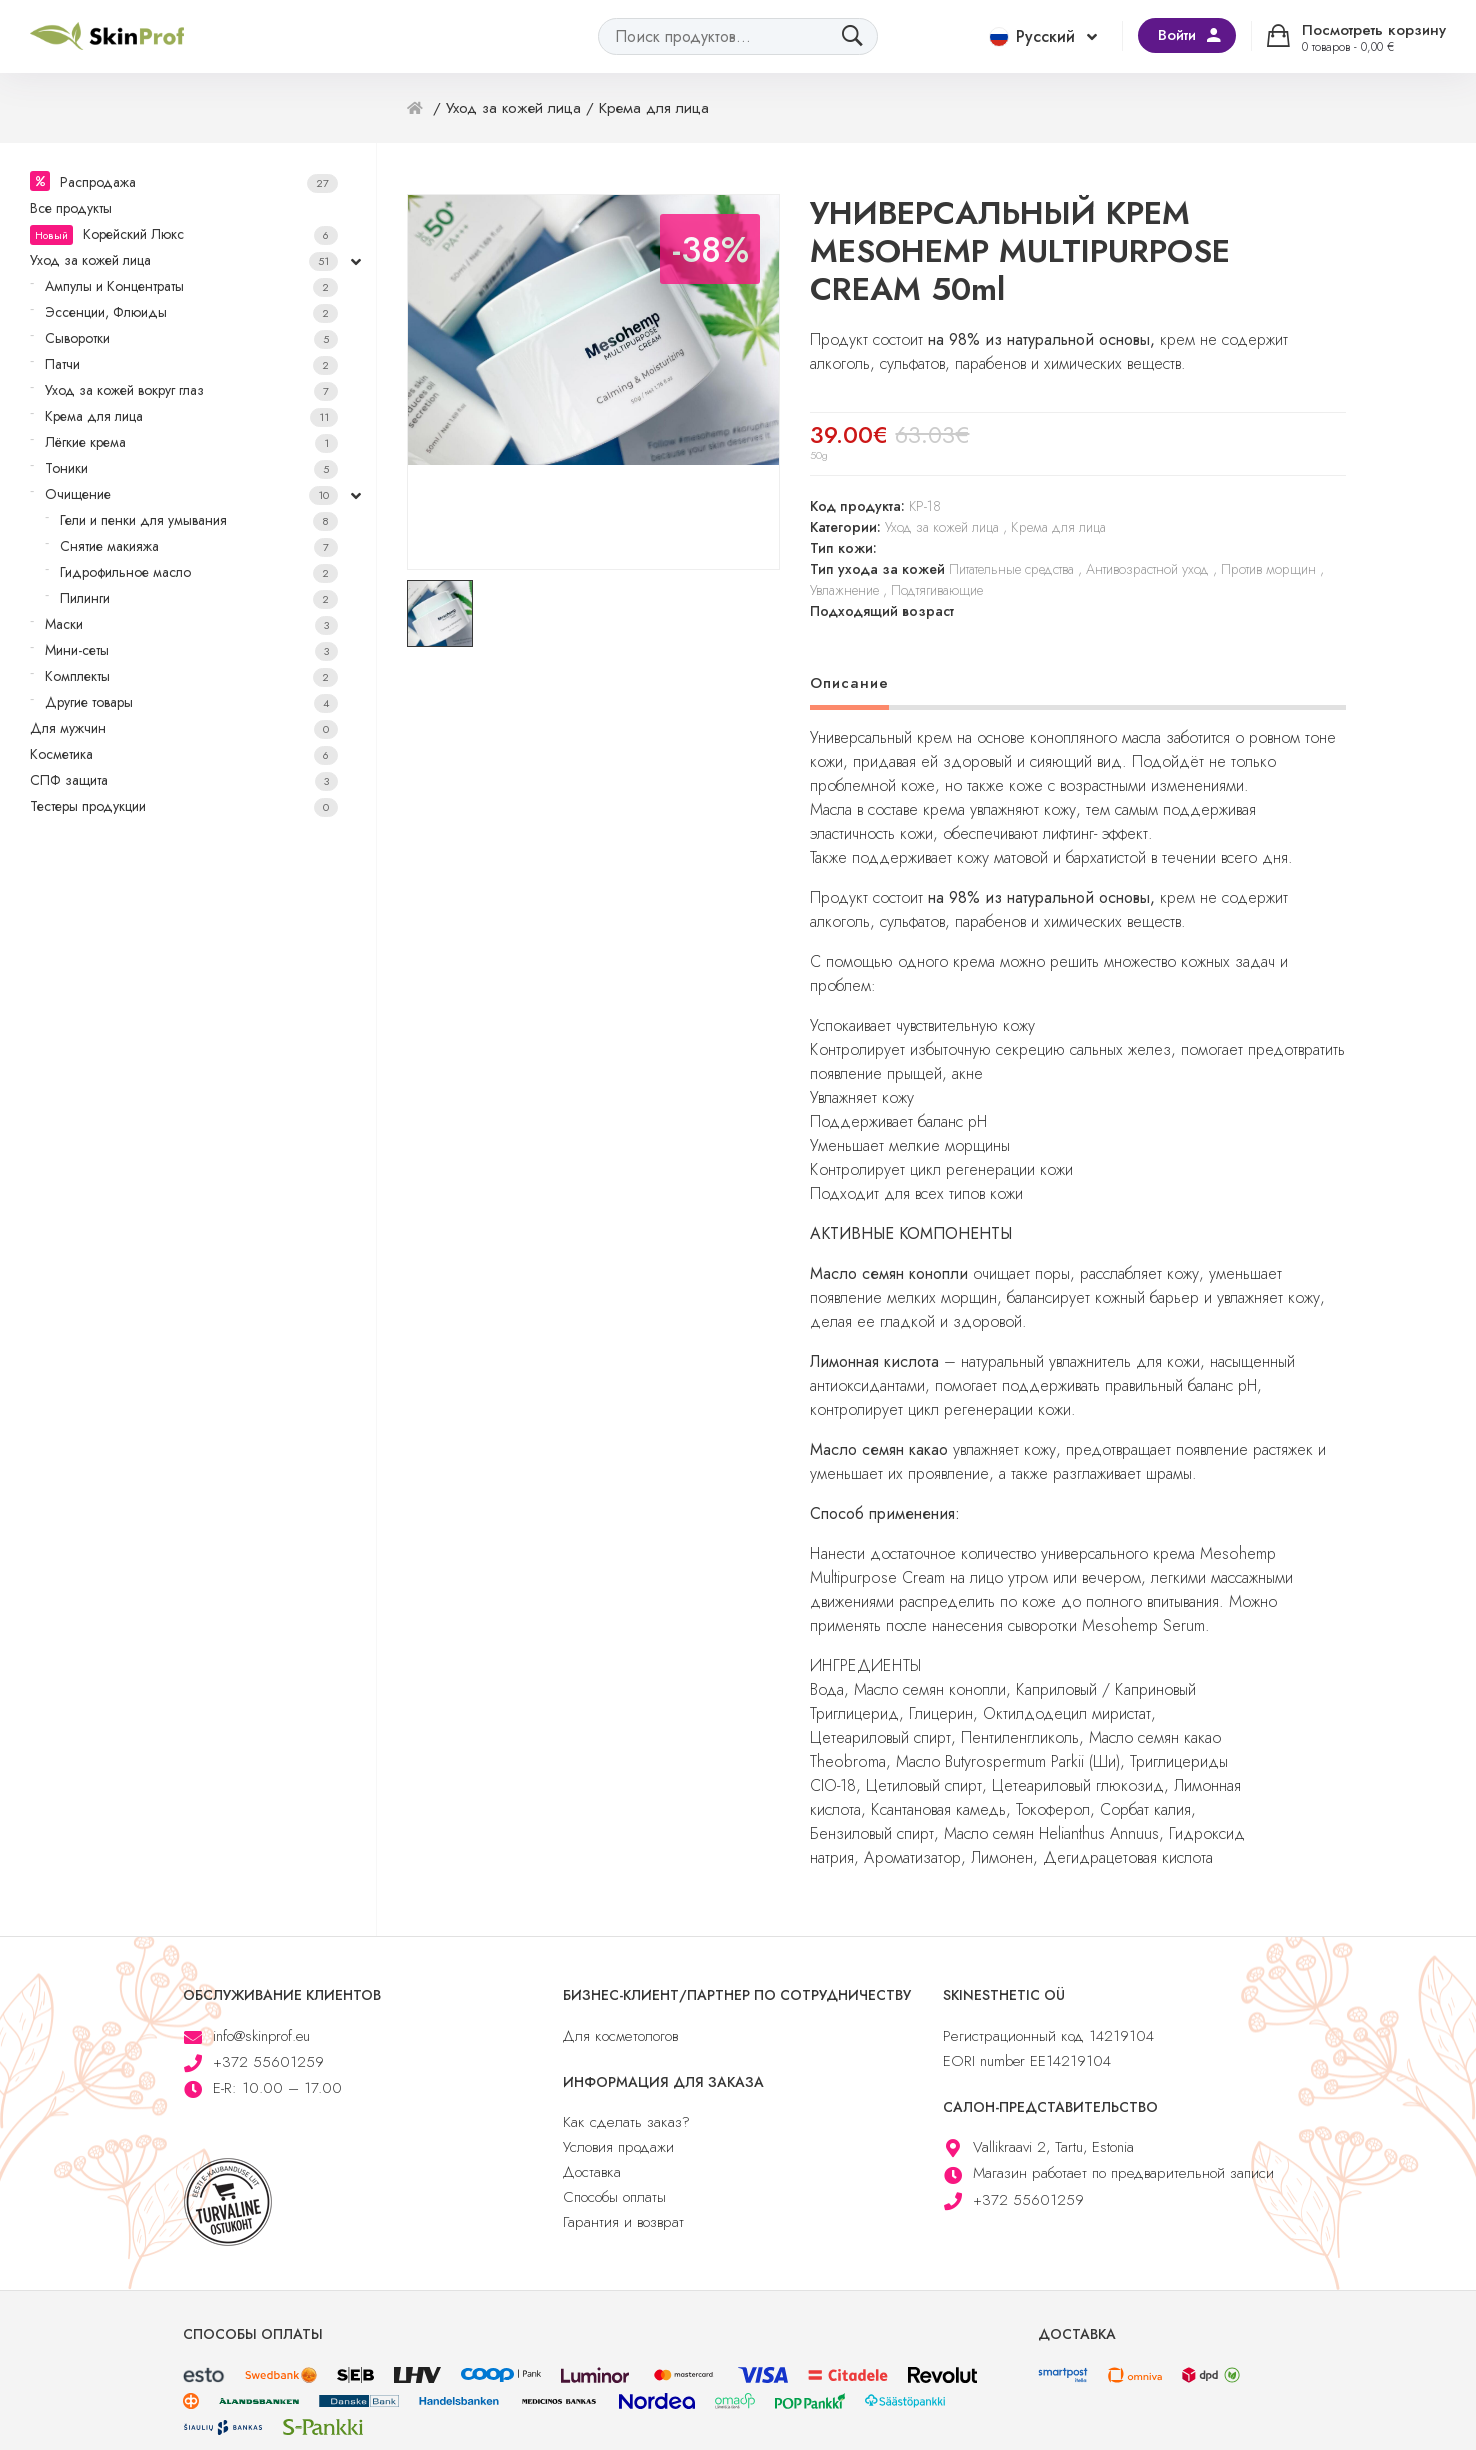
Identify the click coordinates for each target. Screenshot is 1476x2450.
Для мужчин (184, 728)
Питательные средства (1011, 569)
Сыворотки (191, 338)
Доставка (592, 2172)
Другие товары (191, 702)
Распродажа (199, 182)
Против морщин (1268, 569)
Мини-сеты (191, 650)
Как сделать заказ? (626, 2122)
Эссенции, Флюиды (191, 312)
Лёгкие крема (191, 442)
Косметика (184, 754)
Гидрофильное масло (199, 572)
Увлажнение (844, 590)
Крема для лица (191, 416)
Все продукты (71, 208)
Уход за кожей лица (184, 260)
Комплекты (191, 676)
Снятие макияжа (199, 546)
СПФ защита (184, 780)
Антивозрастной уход (1147, 569)
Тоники (191, 468)
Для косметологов (620, 2036)
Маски (191, 624)
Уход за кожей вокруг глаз (191, 390)
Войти (1177, 35)
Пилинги (199, 598)
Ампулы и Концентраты (191, 286)
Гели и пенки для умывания (199, 520)
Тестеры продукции (184, 806)
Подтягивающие (937, 590)
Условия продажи (618, 2147)
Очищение (191, 494)
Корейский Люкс (184, 234)
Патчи (191, 364)
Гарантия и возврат (623, 2222)
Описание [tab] (849, 683)
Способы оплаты (614, 2197)
